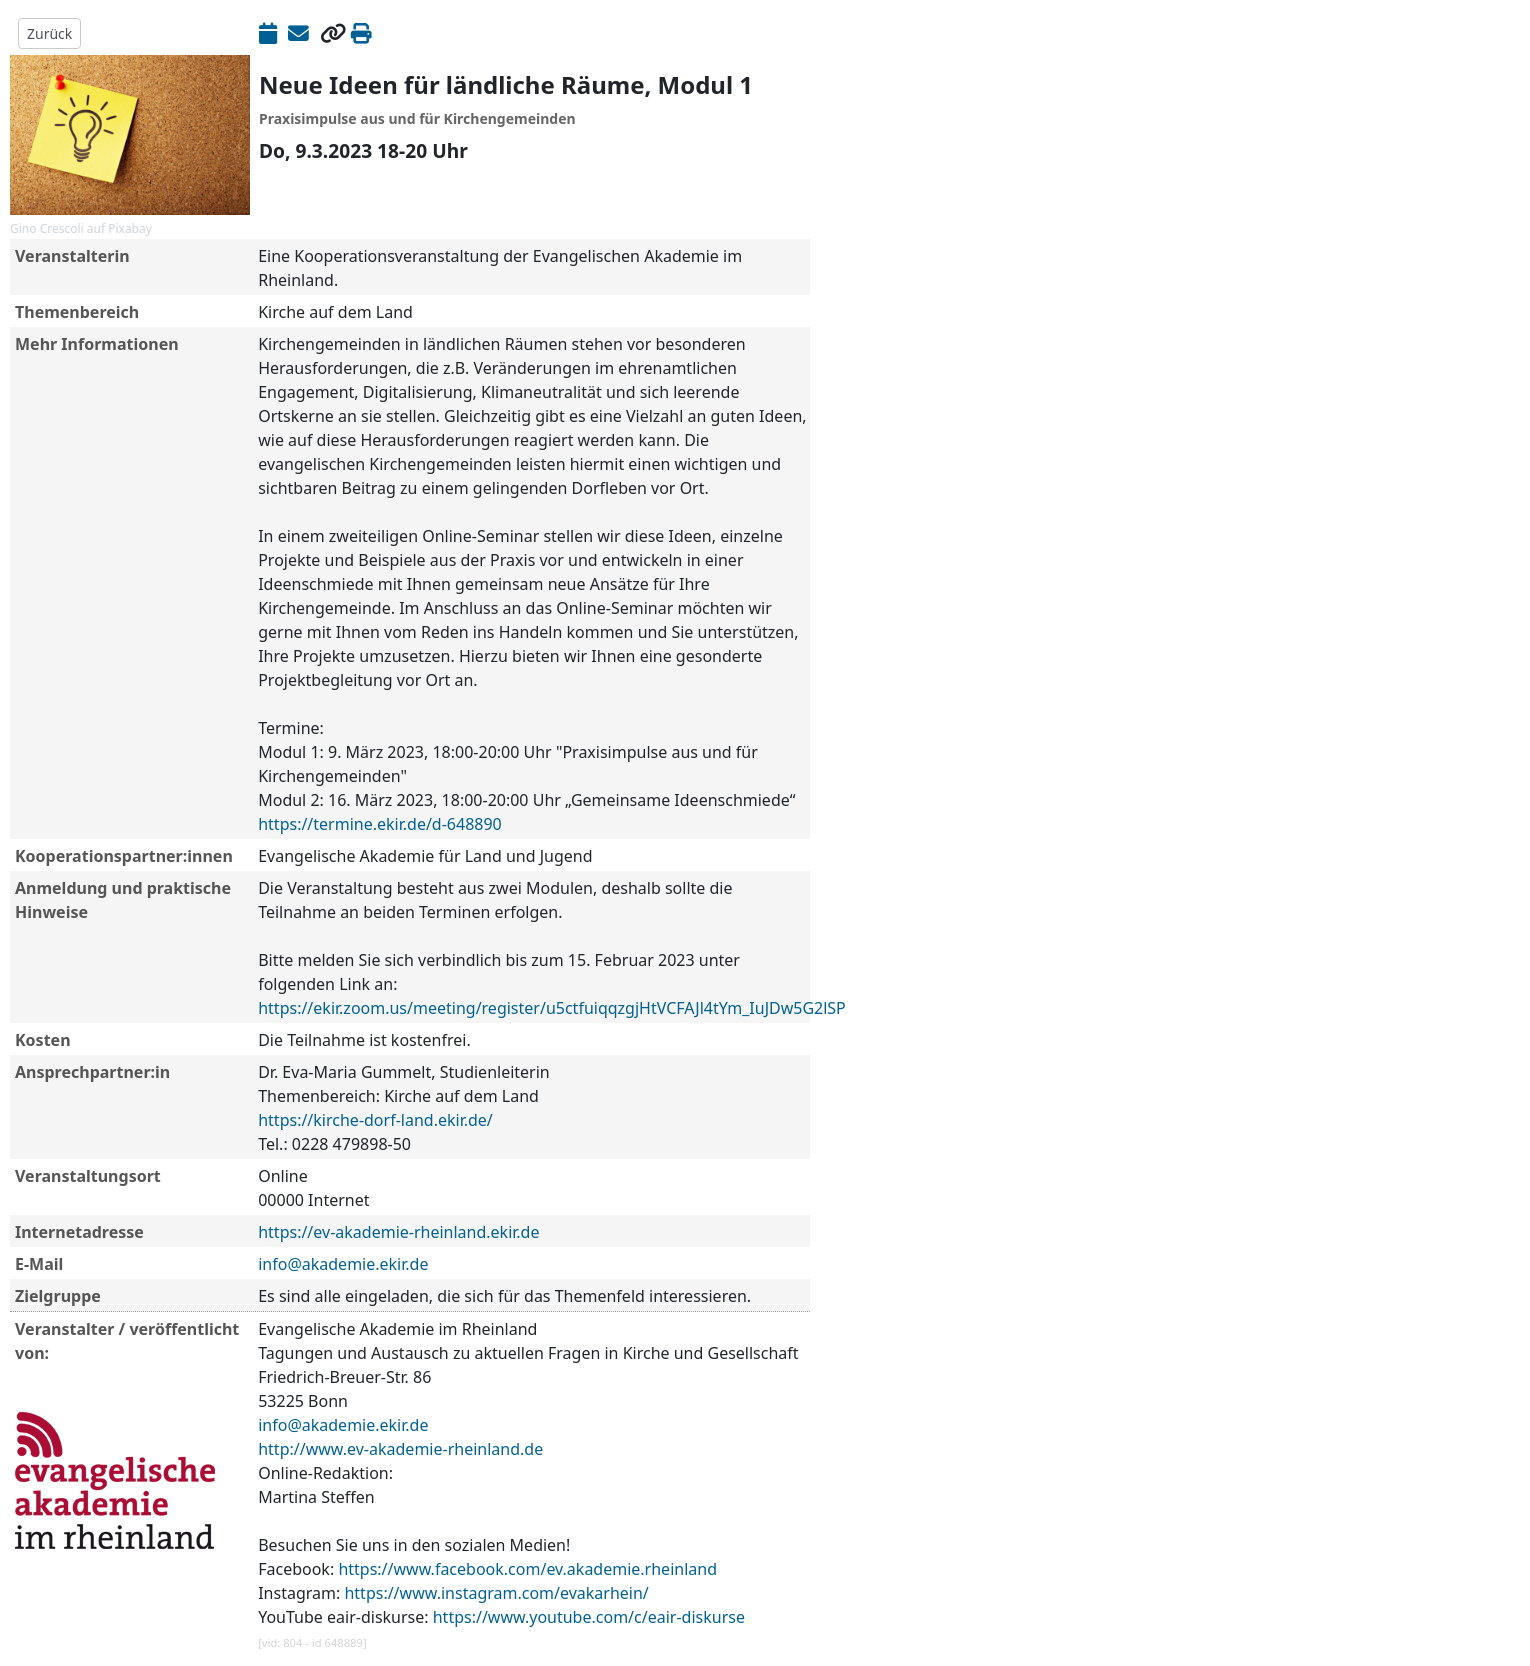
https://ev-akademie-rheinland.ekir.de (398, 1232)
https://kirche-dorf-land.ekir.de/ (375, 1120)
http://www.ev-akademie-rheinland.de (400, 1449)
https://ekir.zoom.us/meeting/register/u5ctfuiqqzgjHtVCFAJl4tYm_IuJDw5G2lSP (552, 1008)
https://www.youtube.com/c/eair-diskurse (589, 1617)
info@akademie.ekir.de (343, 1264)
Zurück (49, 33)
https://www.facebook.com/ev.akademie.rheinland (527, 1569)
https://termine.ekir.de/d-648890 (380, 824)
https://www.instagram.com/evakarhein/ (496, 1593)
